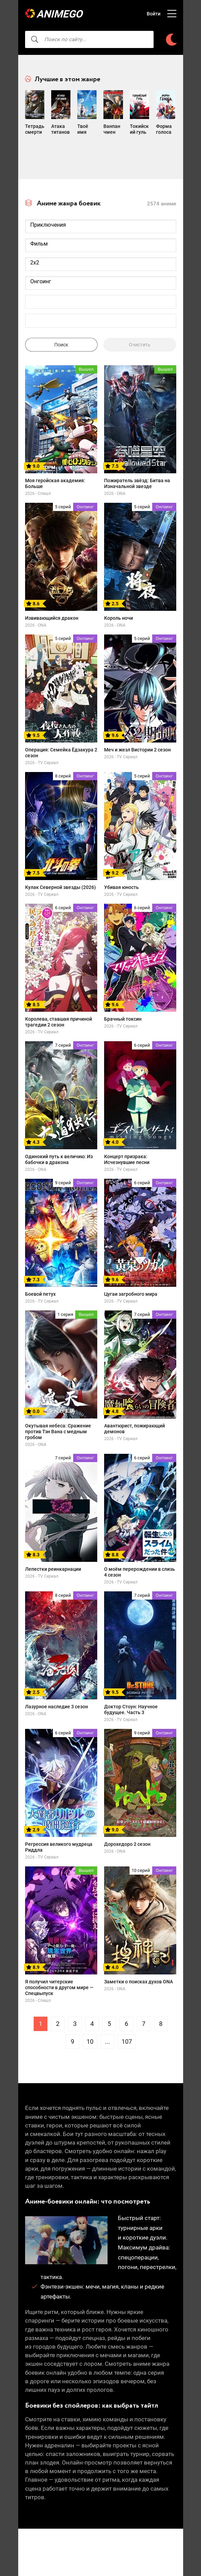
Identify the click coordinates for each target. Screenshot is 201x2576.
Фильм (101, 256)
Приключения (101, 237)
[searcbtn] (34, 39)
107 (127, 2053)
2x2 (101, 275)
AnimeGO (61, 14)
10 (90, 2053)
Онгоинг (101, 293)
